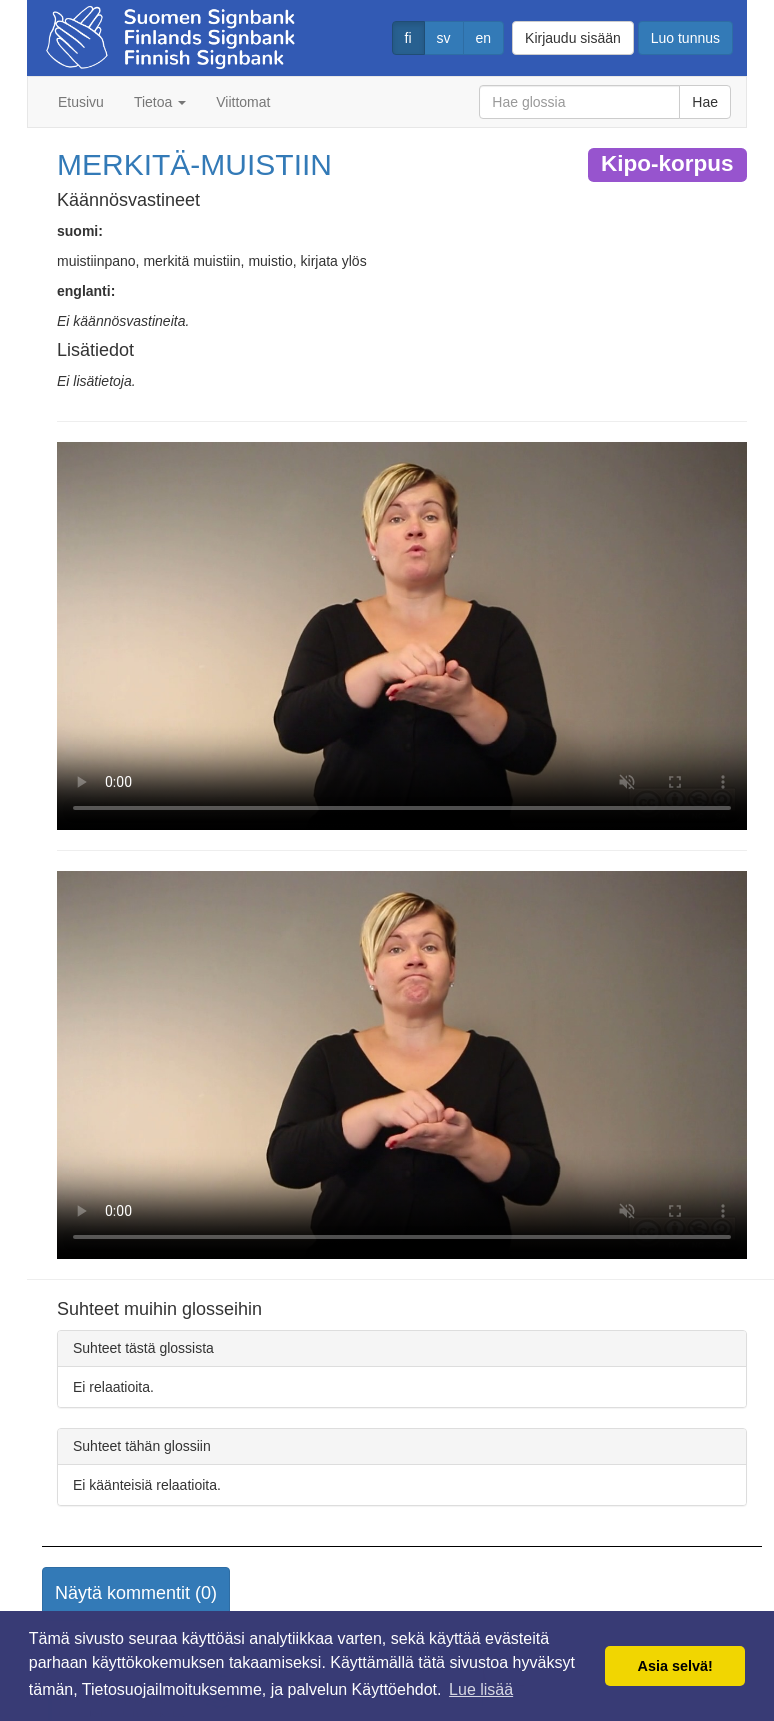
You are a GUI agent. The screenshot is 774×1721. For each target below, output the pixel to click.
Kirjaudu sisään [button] (573, 38)
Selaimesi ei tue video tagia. (402, 636)
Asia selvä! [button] (675, 1666)
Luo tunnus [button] (685, 38)
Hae (705, 102)
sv (444, 38)
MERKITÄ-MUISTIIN (194, 164)
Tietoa (160, 102)
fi (408, 38)
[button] (136, 1594)
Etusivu (81, 102)
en (484, 38)
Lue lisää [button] (481, 1689)
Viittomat (243, 102)
